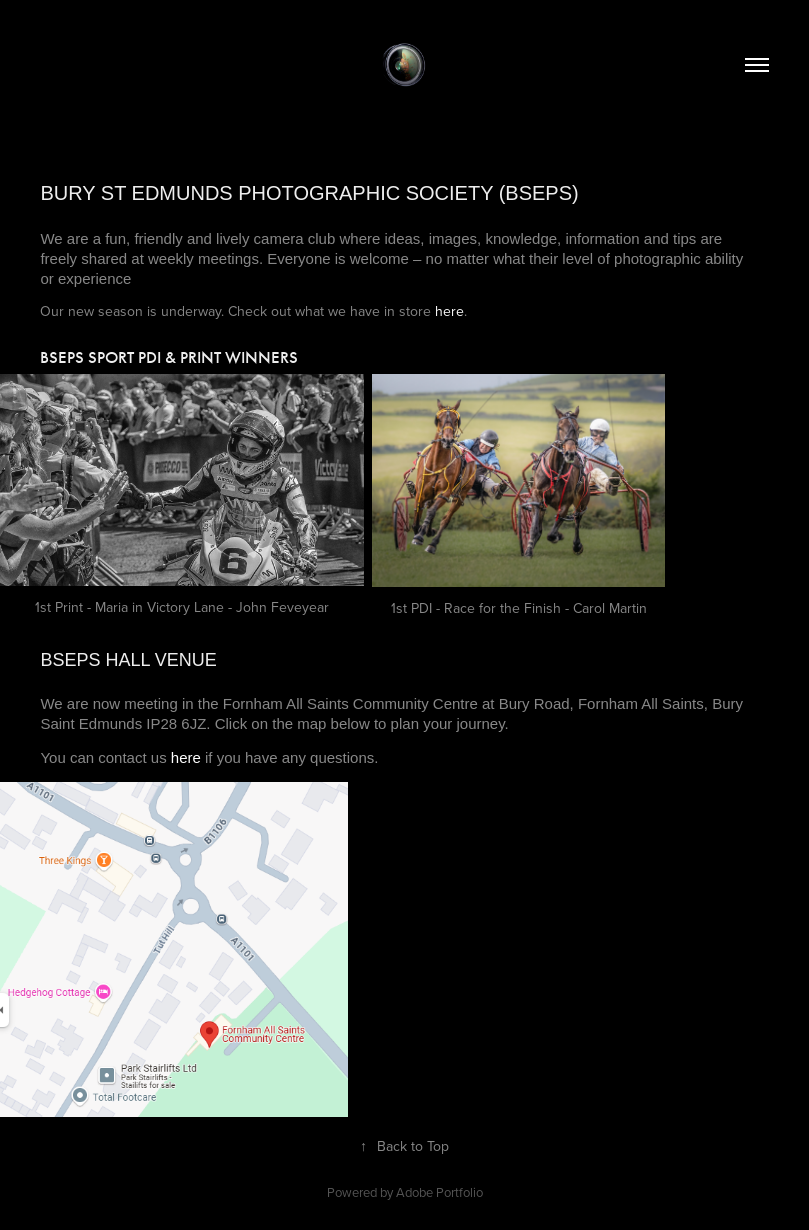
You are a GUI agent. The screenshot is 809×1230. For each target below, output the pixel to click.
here (449, 311)
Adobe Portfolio (439, 1192)
